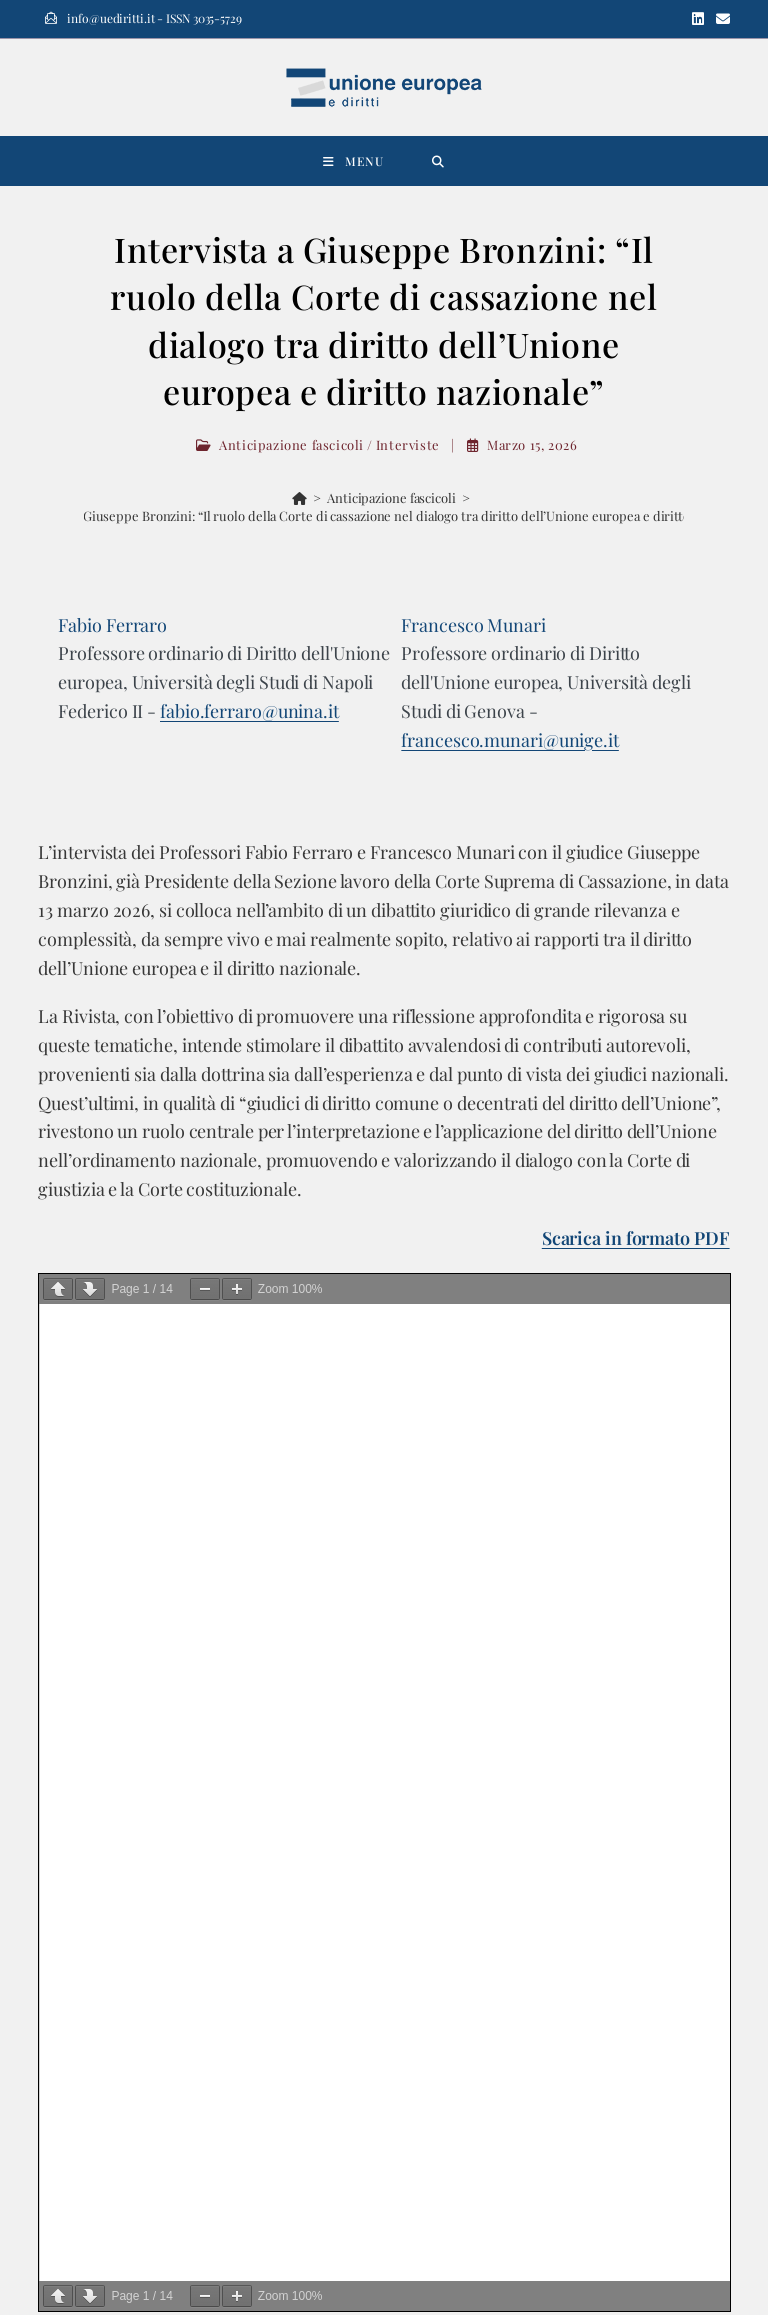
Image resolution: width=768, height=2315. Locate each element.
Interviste (408, 444)
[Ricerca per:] (438, 161)
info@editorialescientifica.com (147, 1992)
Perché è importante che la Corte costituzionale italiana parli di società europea (289, 1629)
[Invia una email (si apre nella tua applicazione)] (720, 19)
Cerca (75, 1400)
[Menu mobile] (353, 161)
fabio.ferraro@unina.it (249, 711)
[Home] (299, 497)
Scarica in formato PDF (636, 1238)
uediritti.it (485, 1909)
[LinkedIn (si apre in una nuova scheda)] (698, 19)
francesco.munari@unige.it (510, 740)
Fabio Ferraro (112, 625)
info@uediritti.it (497, 1932)
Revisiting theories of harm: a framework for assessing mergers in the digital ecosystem (313, 1650)
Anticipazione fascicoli (291, 444)
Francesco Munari (473, 625)
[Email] (211, 2149)
